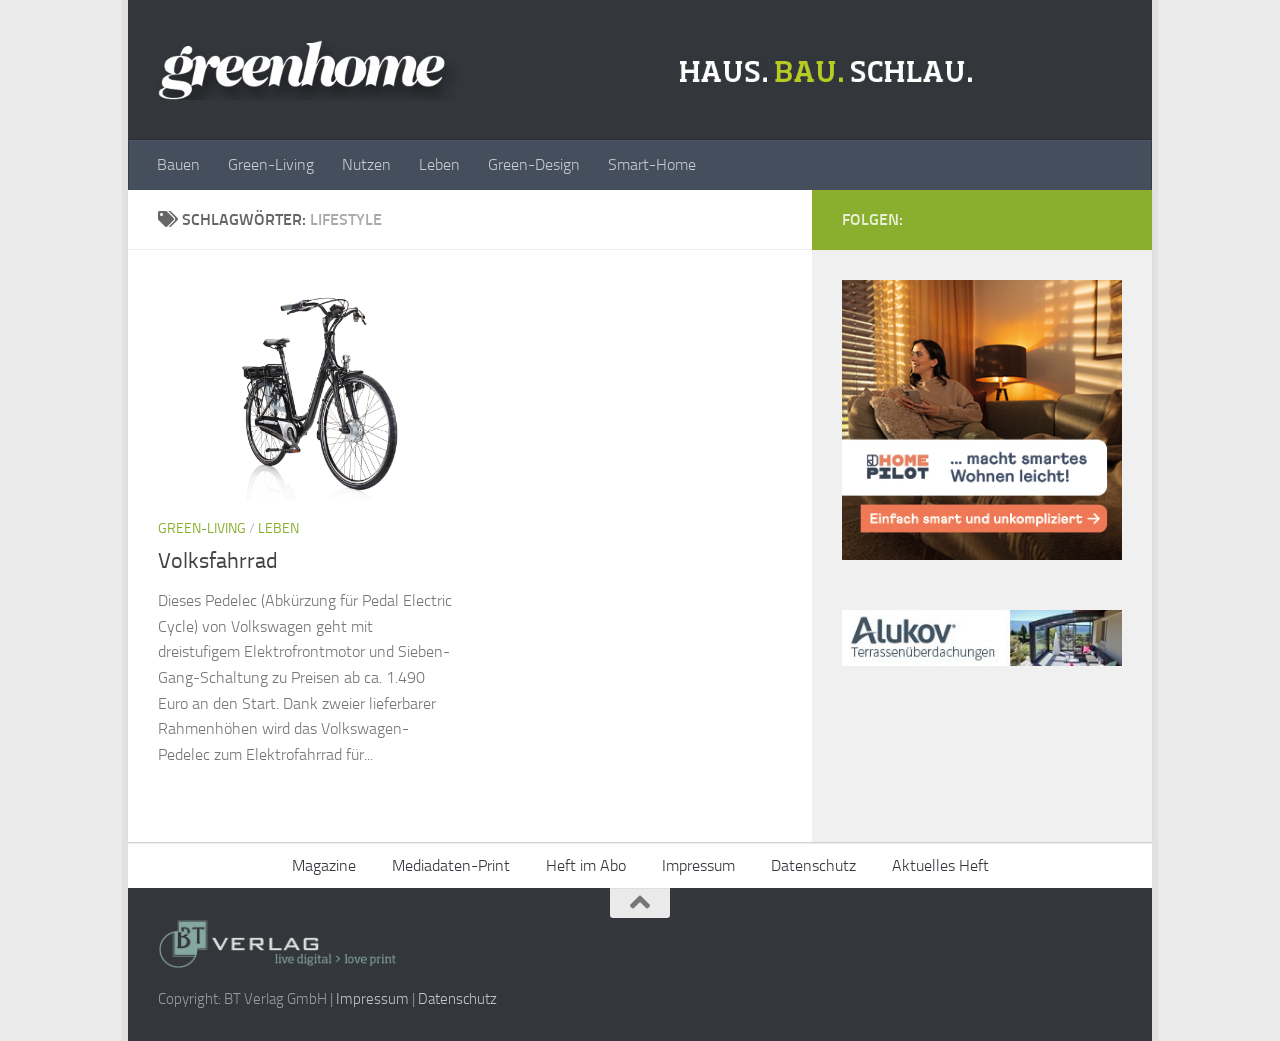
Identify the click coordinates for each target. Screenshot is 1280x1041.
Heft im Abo (586, 865)
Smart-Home (652, 164)
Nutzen (366, 164)
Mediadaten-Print (451, 865)
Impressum (698, 865)
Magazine (324, 865)
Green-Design (534, 164)
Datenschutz (813, 865)
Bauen (178, 164)
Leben (439, 164)
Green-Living (271, 164)
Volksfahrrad (218, 561)
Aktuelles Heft (940, 865)
